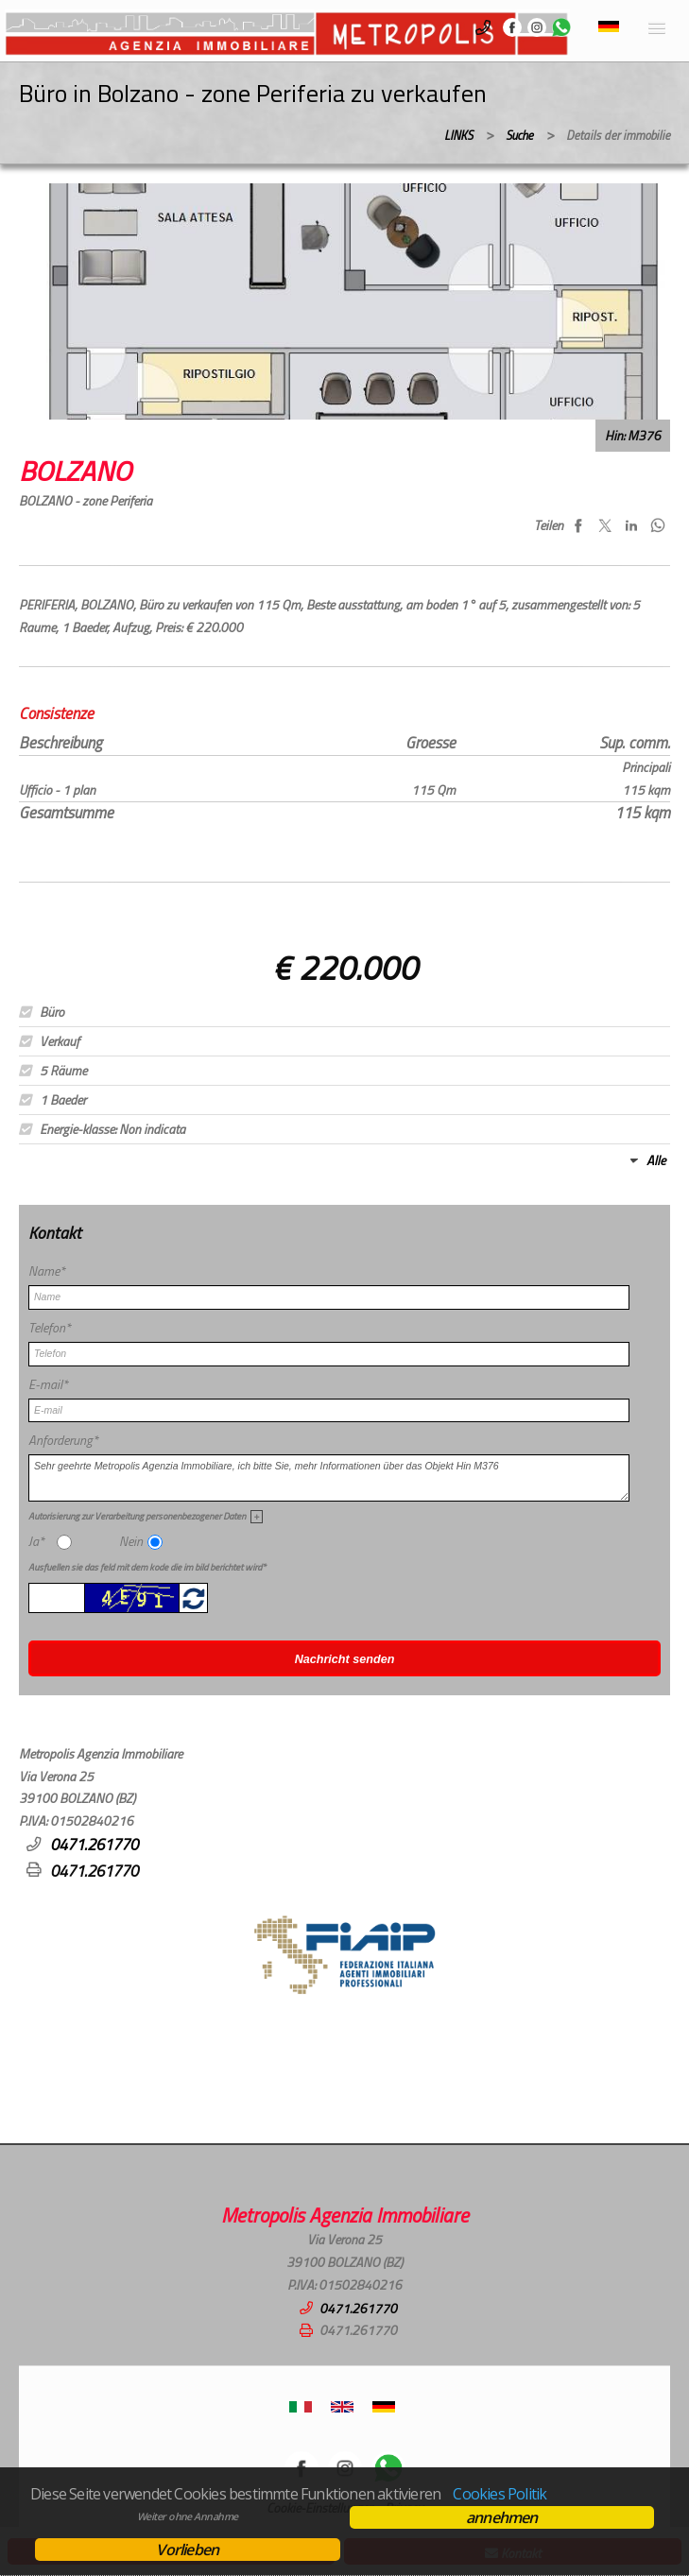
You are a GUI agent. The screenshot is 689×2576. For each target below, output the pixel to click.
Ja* (36, 1541)
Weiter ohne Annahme (187, 2516)
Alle (655, 1160)
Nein (131, 1541)
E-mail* (48, 1384)
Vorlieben (187, 2549)
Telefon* (49, 1327)
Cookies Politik (499, 2493)
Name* (46, 1271)
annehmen (502, 2517)
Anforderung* (63, 1440)
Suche (519, 135)
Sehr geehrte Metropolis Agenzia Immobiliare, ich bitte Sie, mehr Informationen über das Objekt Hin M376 (328, 1478)
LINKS (458, 135)
